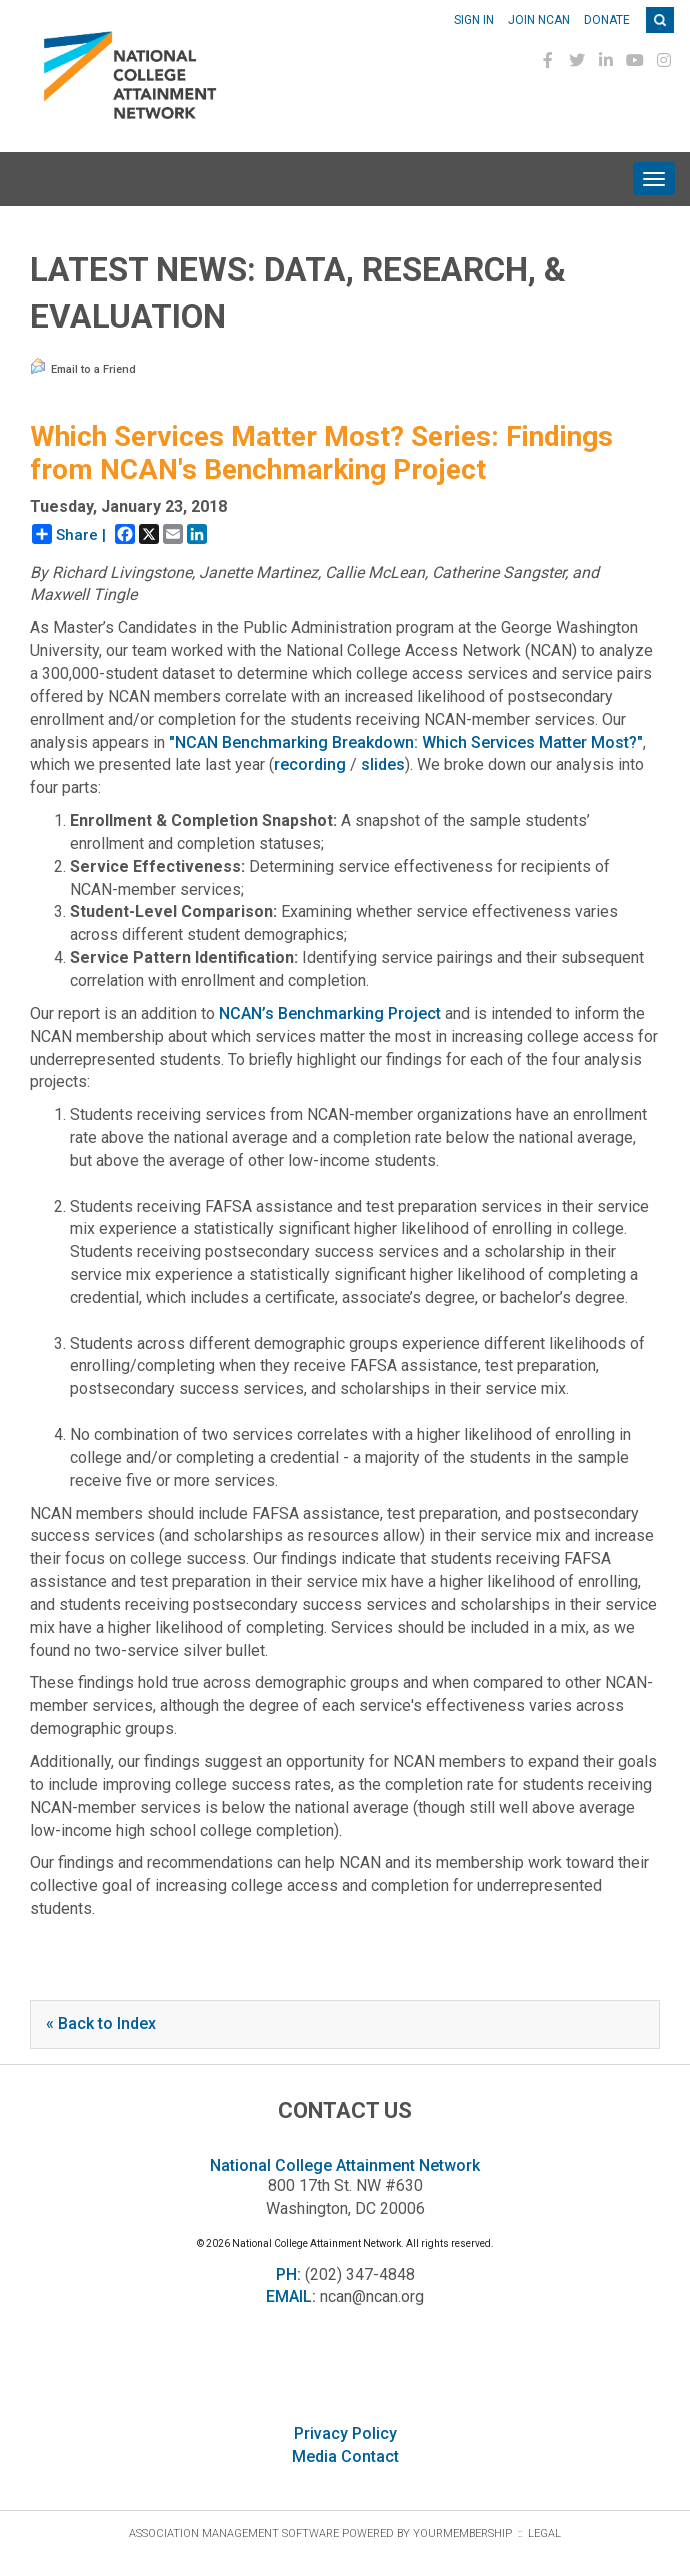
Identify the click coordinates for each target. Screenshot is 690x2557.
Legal (544, 2533)
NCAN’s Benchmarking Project (330, 1013)
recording (310, 764)
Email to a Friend (83, 367)
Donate (607, 20)
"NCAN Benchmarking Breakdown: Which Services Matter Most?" (406, 742)
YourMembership (462, 2533)
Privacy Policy (345, 2433)
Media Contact (345, 2456)
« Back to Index (101, 2023)
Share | (69, 534)
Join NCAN (539, 20)
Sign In (474, 20)
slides (383, 764)
